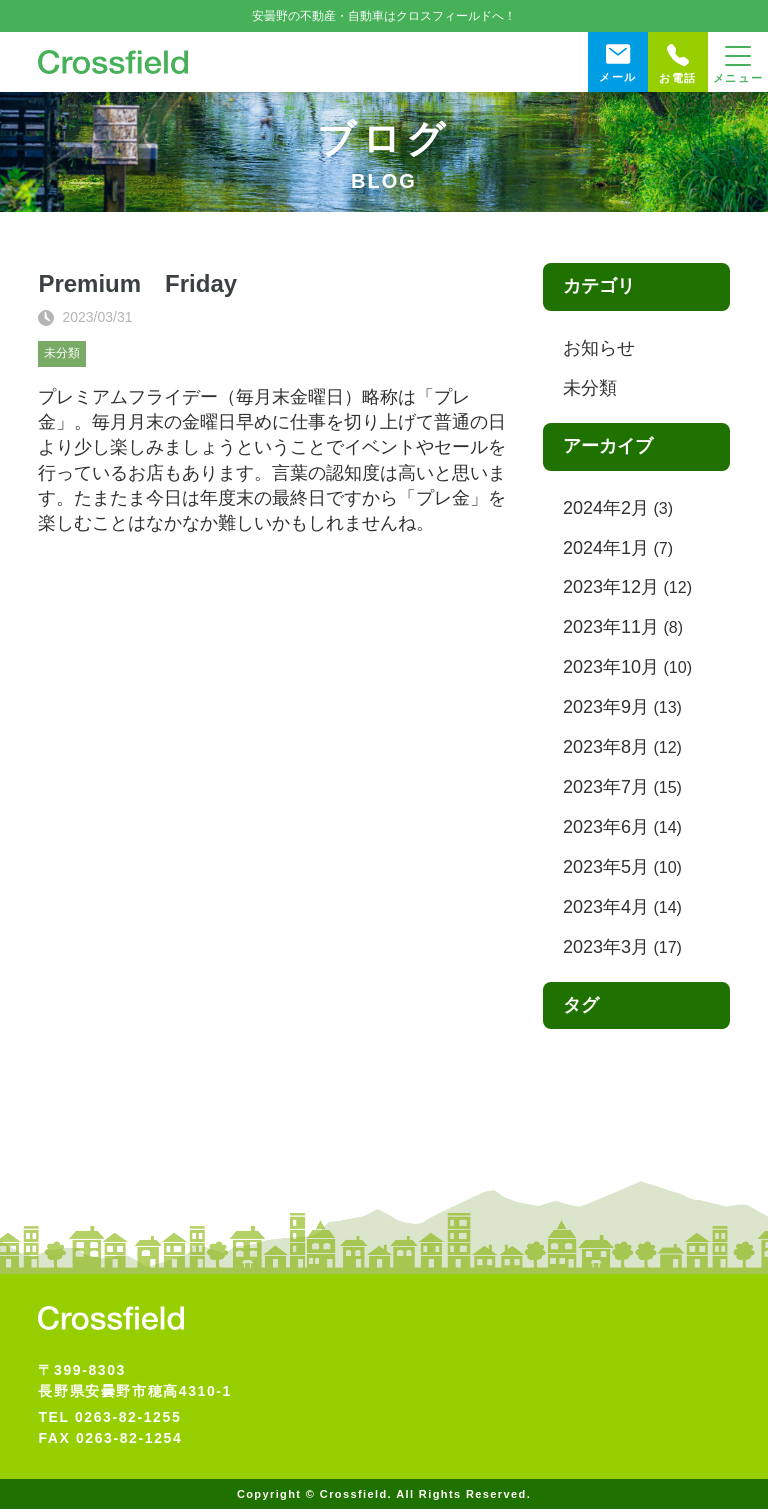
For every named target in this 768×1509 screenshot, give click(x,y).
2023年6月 (606, 827)
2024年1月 (606, 548)
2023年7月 (606, 787)
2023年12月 (611, 587)
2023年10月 (611, 667)
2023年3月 (606, 947)
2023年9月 (606, 707)
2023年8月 (606, 747)
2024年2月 (606, 508)
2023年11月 (611, 627)
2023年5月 (606, 867)
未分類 (62, 353)
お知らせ (599, 348)
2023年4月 (606, 907)
